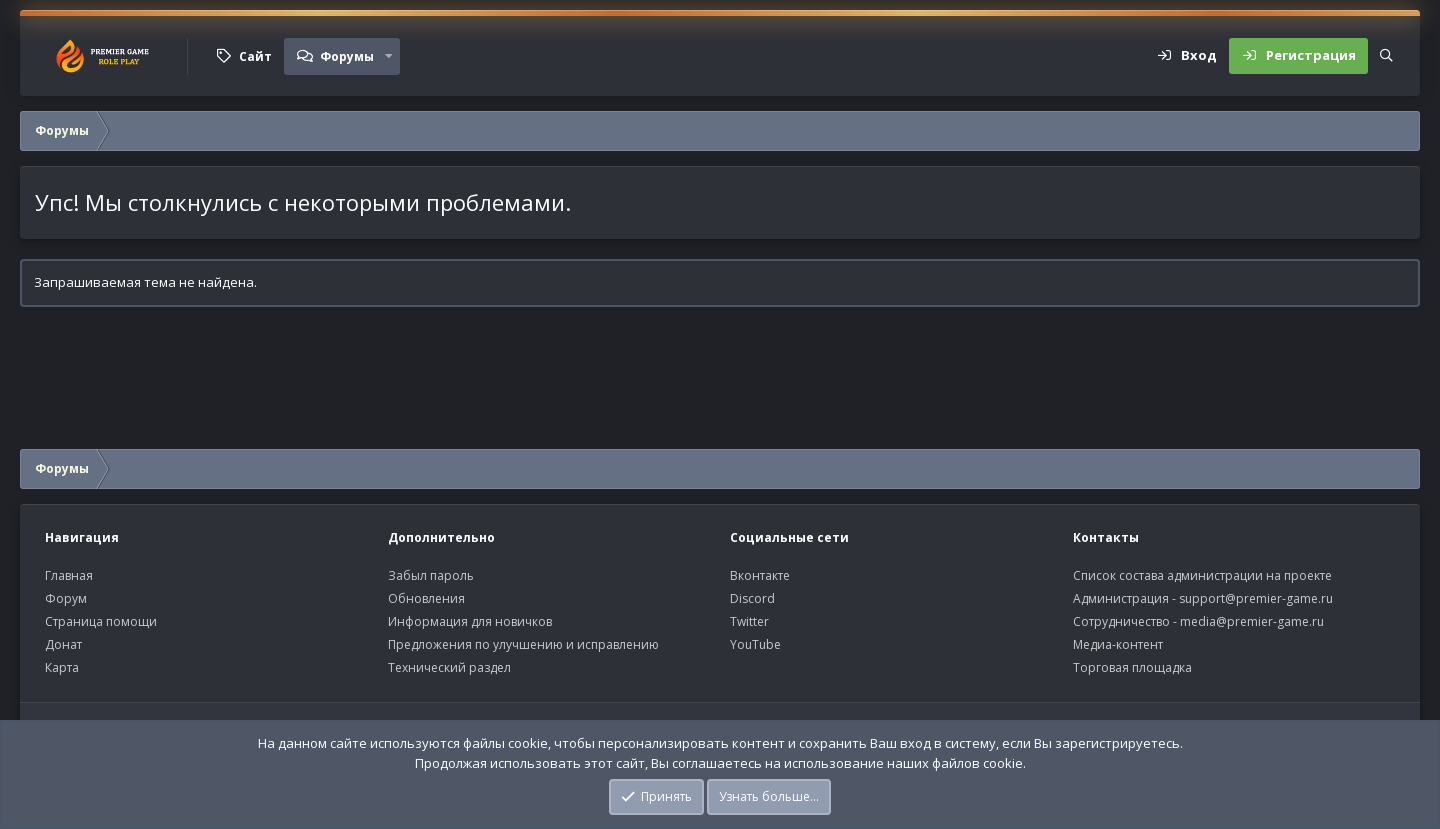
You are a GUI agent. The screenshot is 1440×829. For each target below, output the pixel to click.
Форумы (347, 56)
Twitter (749, 621)
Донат (63, 644)
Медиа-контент (1118, 644)
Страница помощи (101, 621)
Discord (752, 598)
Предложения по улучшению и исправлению (523, 644)
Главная (69, 575)
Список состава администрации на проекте (1202, 575)
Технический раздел (449, 667)
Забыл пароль (431, 575)
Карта (62, 667)
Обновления (426, 598)
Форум (66, 598)
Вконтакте (760, 575)
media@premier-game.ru (1252, 621)
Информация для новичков (470, 621)
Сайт (255, 56)
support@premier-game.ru (1256, 598)
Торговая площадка (1132, 667)
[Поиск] (1386, 56)
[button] (389, 56)
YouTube (755, 644)
